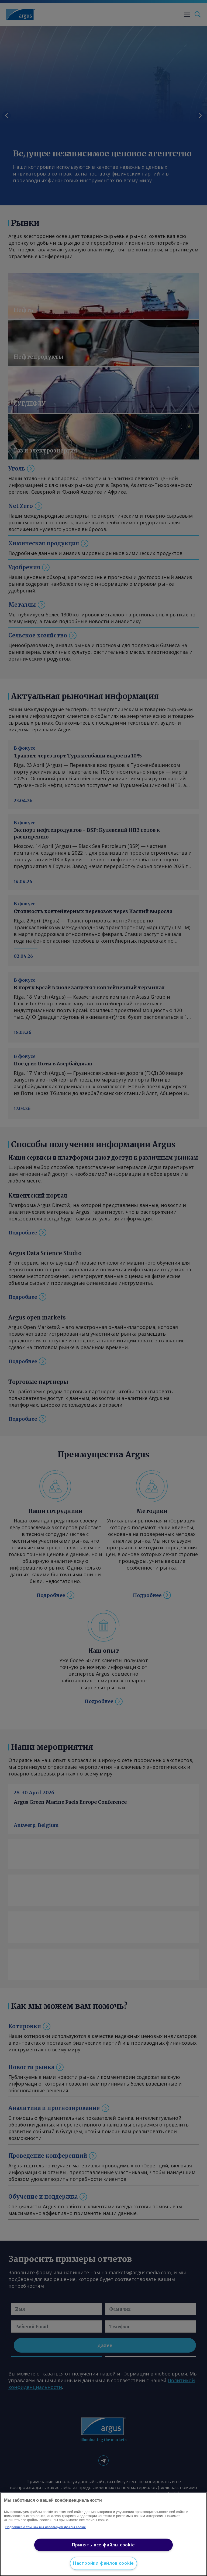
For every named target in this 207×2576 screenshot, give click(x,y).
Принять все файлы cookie (103, 2545)
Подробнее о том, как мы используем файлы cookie (45, 2527)
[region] (103, 2534)
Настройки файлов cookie (103, 2563)
